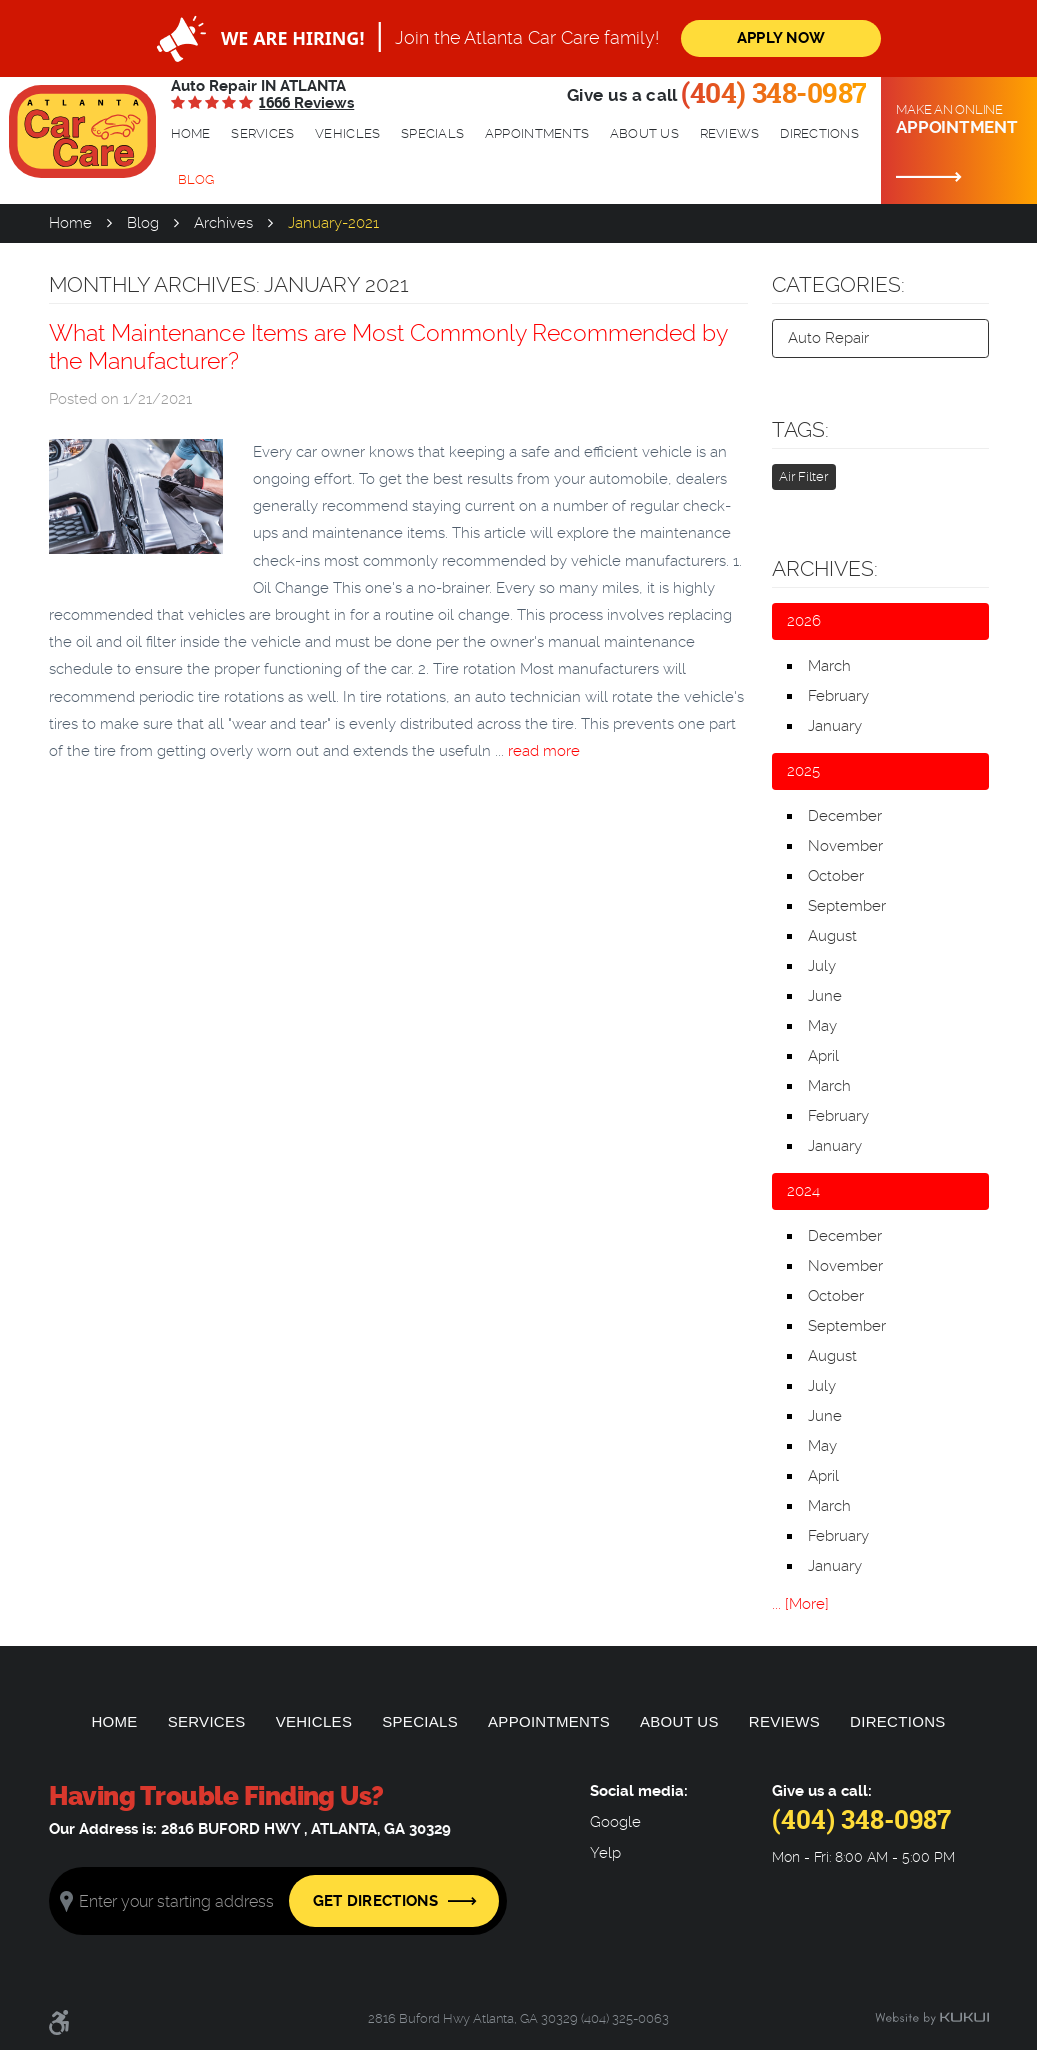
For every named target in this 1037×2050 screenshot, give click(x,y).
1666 (306, 103)
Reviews (730, 133)
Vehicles (347, 133)
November (845, 846)
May (822, 1026)
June (825, 996)
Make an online (959, 120)
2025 (803, 771)
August (832, 936)
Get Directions (375, 1901)
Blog (196, 179)
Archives (223, 223)
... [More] (800, 1604)
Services (262, 133)
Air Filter (803, 476)
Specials (432, 133)
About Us (644, 133)
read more (544, 751)
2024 (803, 1191)
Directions (819, 133)
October (836, 876)
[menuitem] (191, 134)
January (835, 726)
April (823, 1056)
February (838, 696)
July (822, 966)
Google (615, 1822)
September (847, 906)
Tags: (800, 430)
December (845, 816)
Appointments (537, 133)
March (829, 666)
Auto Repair (828, 338)
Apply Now (781, 38)
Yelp (605, 1853)
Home (191, 133)
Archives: (825, 569)
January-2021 (333, 223)
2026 (804, 621)
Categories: (838, 285)
